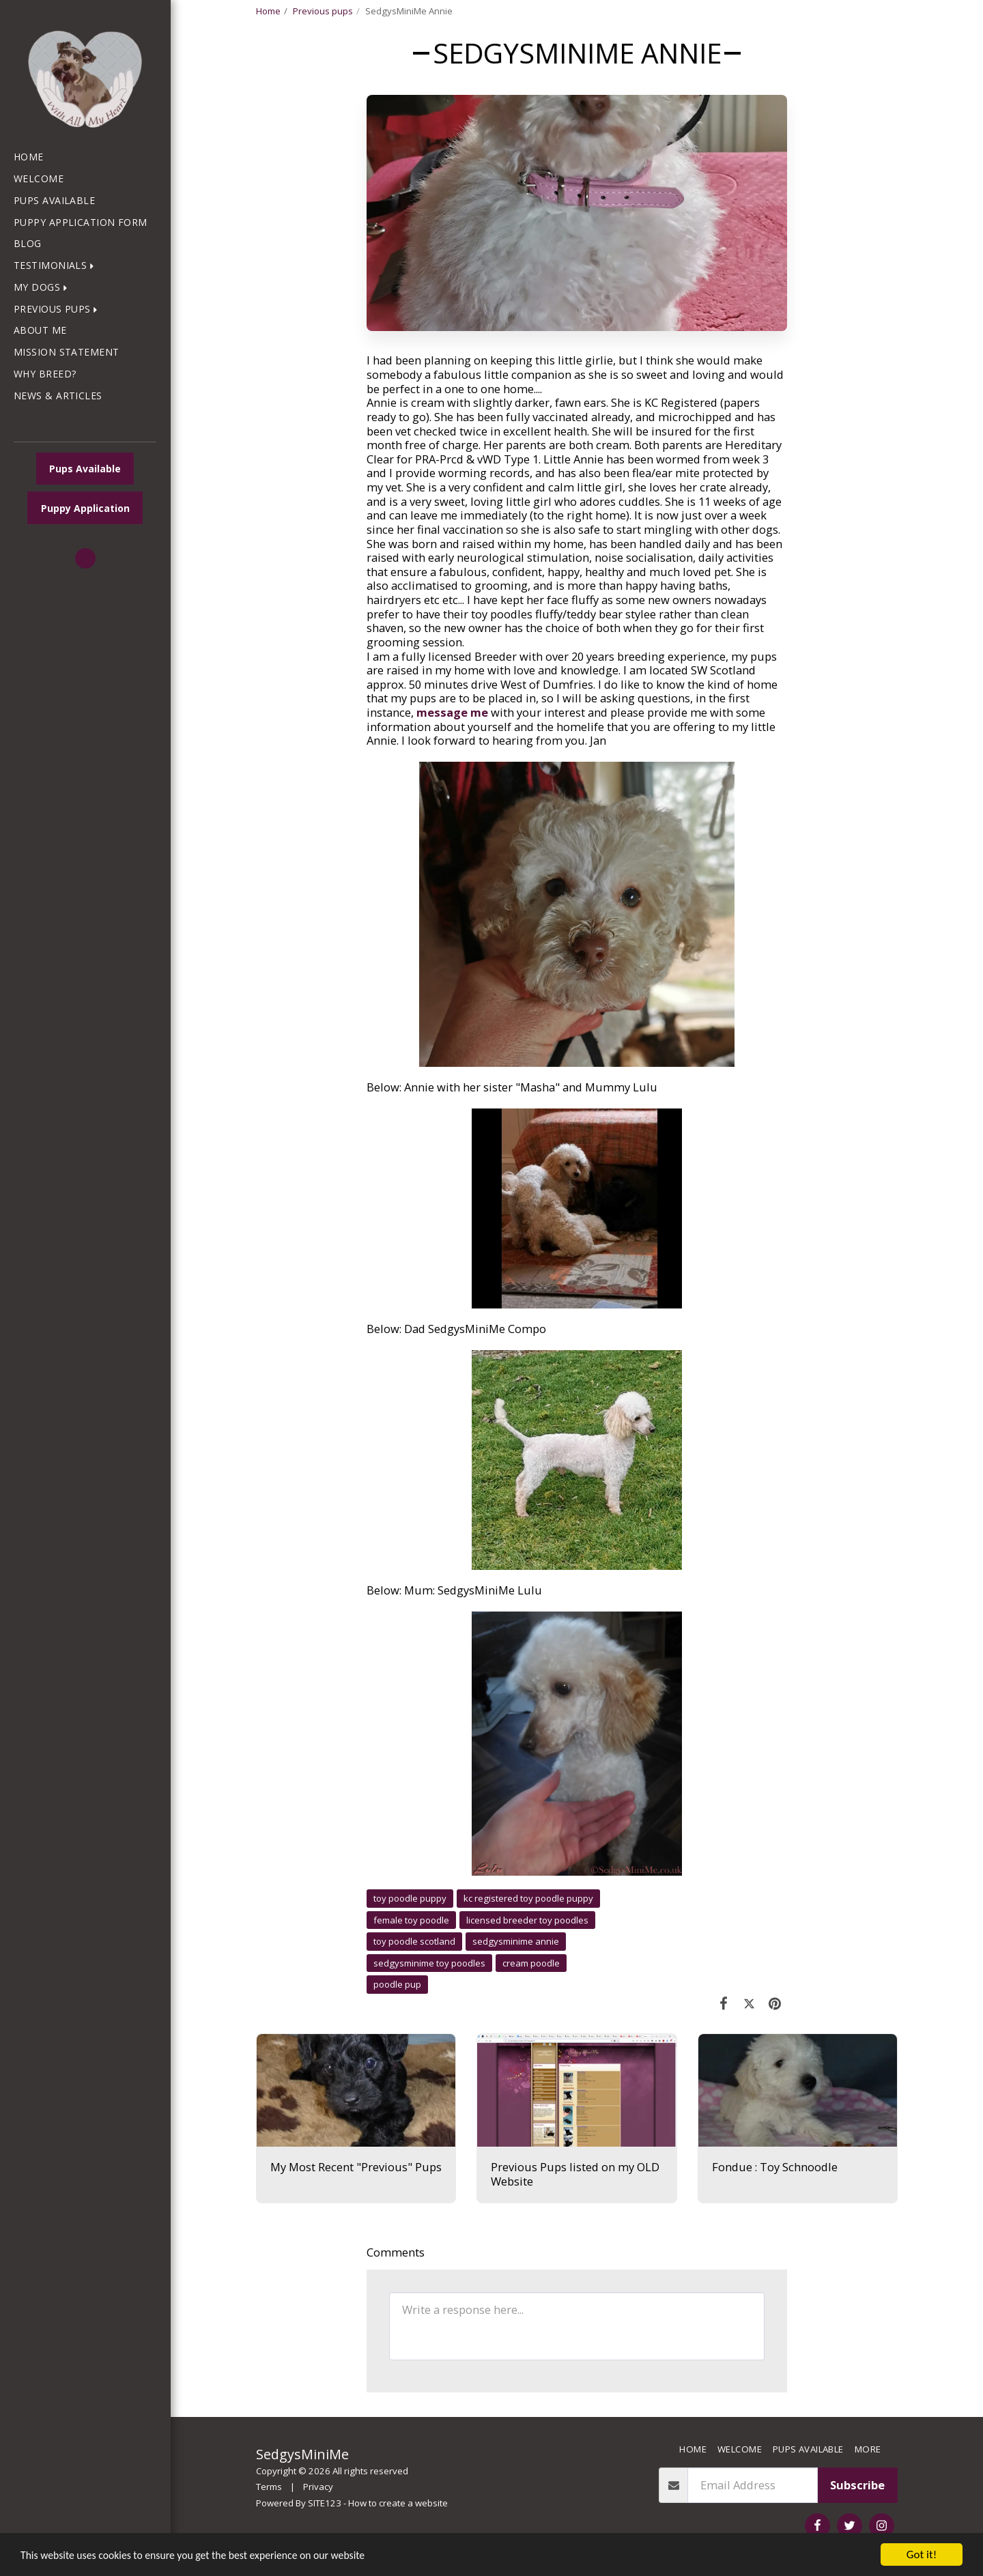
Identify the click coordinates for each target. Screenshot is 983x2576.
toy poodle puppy (409, 1898)
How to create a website (398, 2503)
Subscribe (857, 2485)
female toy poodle (411, 1920)
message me (452, 712)
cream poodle (531, 1963)
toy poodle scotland (414, 1941)
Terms (269, 2486)
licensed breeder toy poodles (527, 1920)
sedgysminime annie (515, 1941)
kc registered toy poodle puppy (528, 1898)
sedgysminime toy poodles (429, 1963)
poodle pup (397, 1984)
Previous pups (323, 11)
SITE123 (324, 2503)
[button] (57, 265)
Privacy (318, 2486)
